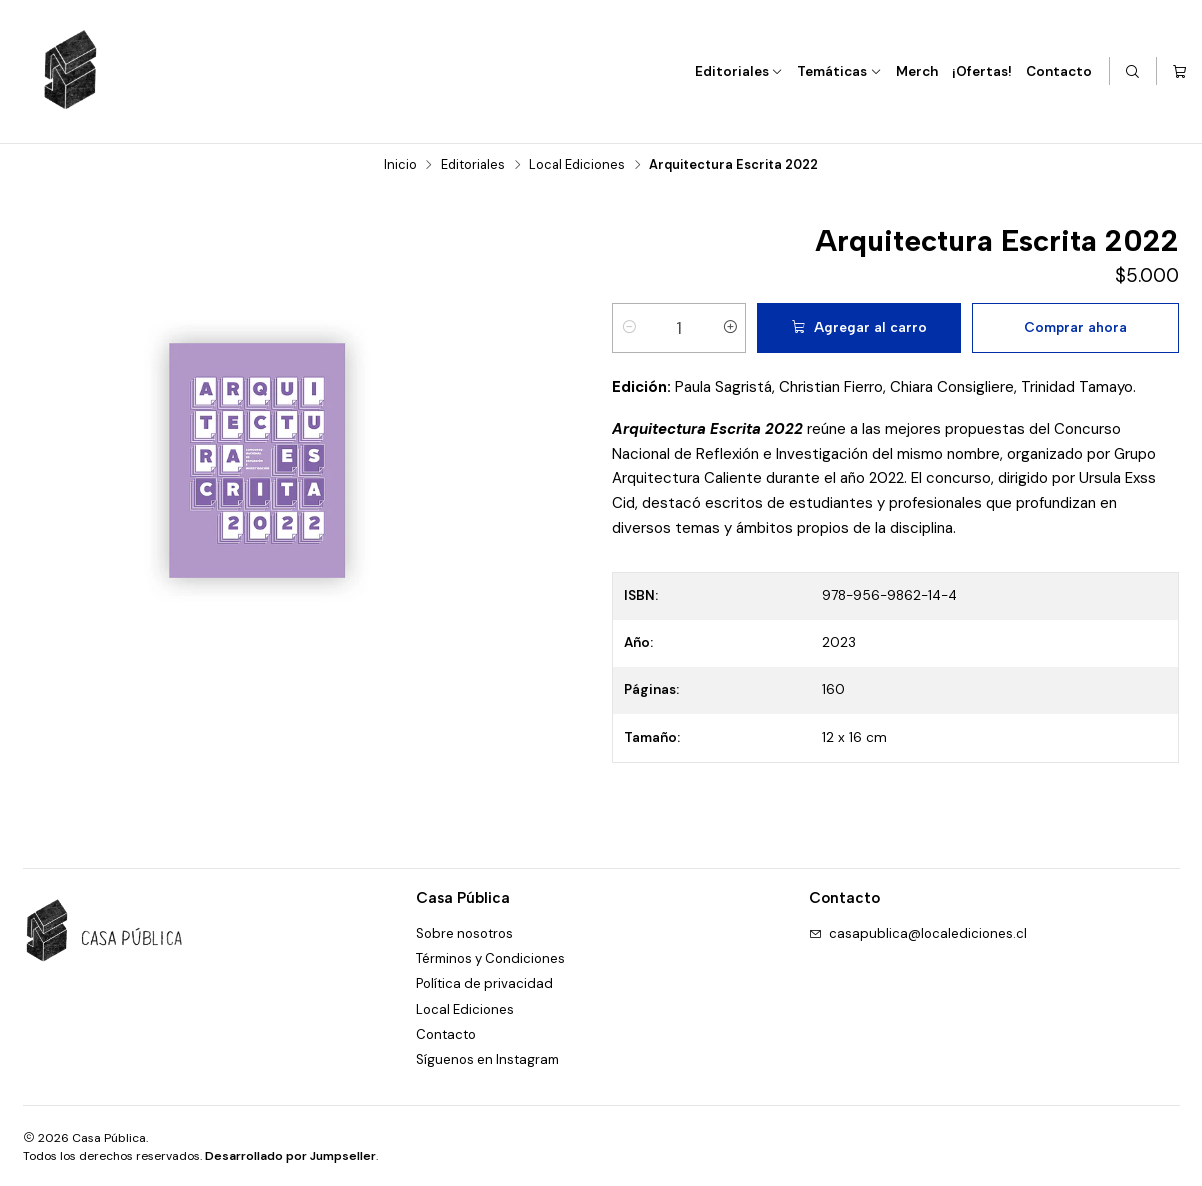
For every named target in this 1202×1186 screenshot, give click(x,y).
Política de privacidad (484, 983)
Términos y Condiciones (490, 957)
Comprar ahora (1075, 326)
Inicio (400, 164)
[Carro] (1179, 71)
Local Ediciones (577, 164)
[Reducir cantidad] (628, 327)
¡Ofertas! (982, 71)
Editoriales (739, 71)
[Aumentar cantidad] (730, 327)
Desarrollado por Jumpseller (290, 1155)
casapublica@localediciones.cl (918, 932)
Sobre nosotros (464, 932)
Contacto (1059, 71)
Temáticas (839, 71)
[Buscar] (1133, 71)
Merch (917, 71)
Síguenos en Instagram (487, 1058)
